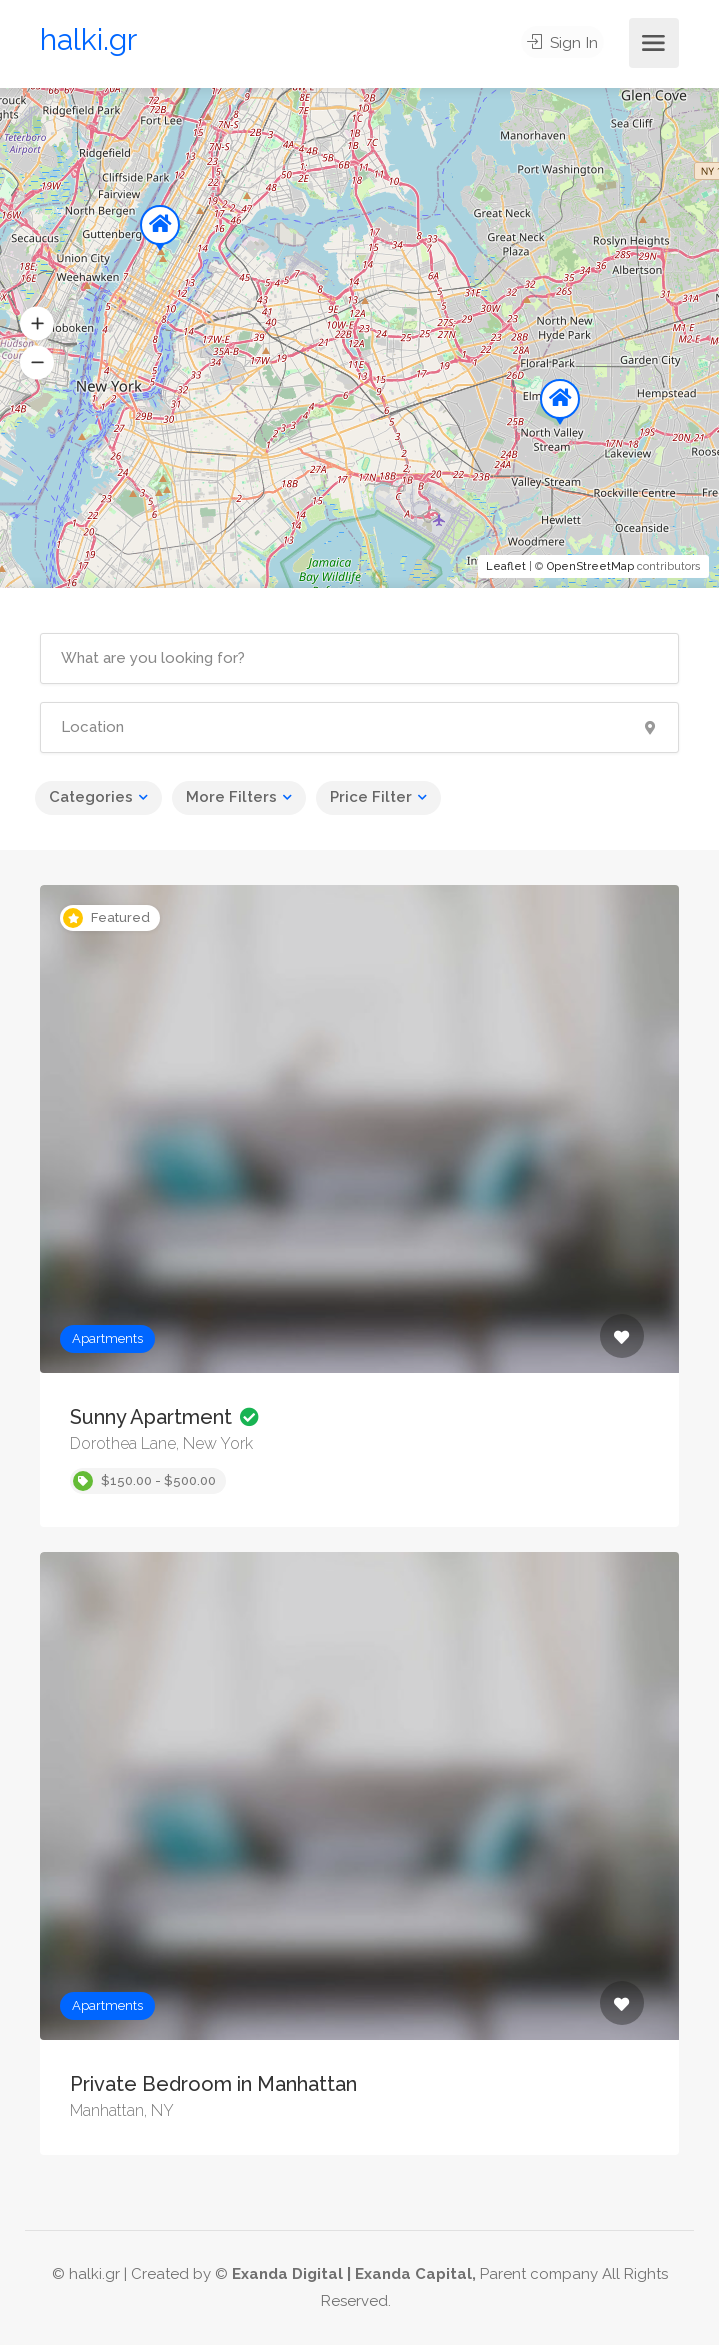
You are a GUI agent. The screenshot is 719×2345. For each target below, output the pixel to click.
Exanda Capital (413, 2274)
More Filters (231, 797)
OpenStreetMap (590, 566)
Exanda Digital (287, 2274)
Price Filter (371, 797)
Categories (91, 797)
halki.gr (88, 39)
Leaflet (506, 566)
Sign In (566, 43)
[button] (37, 324)
